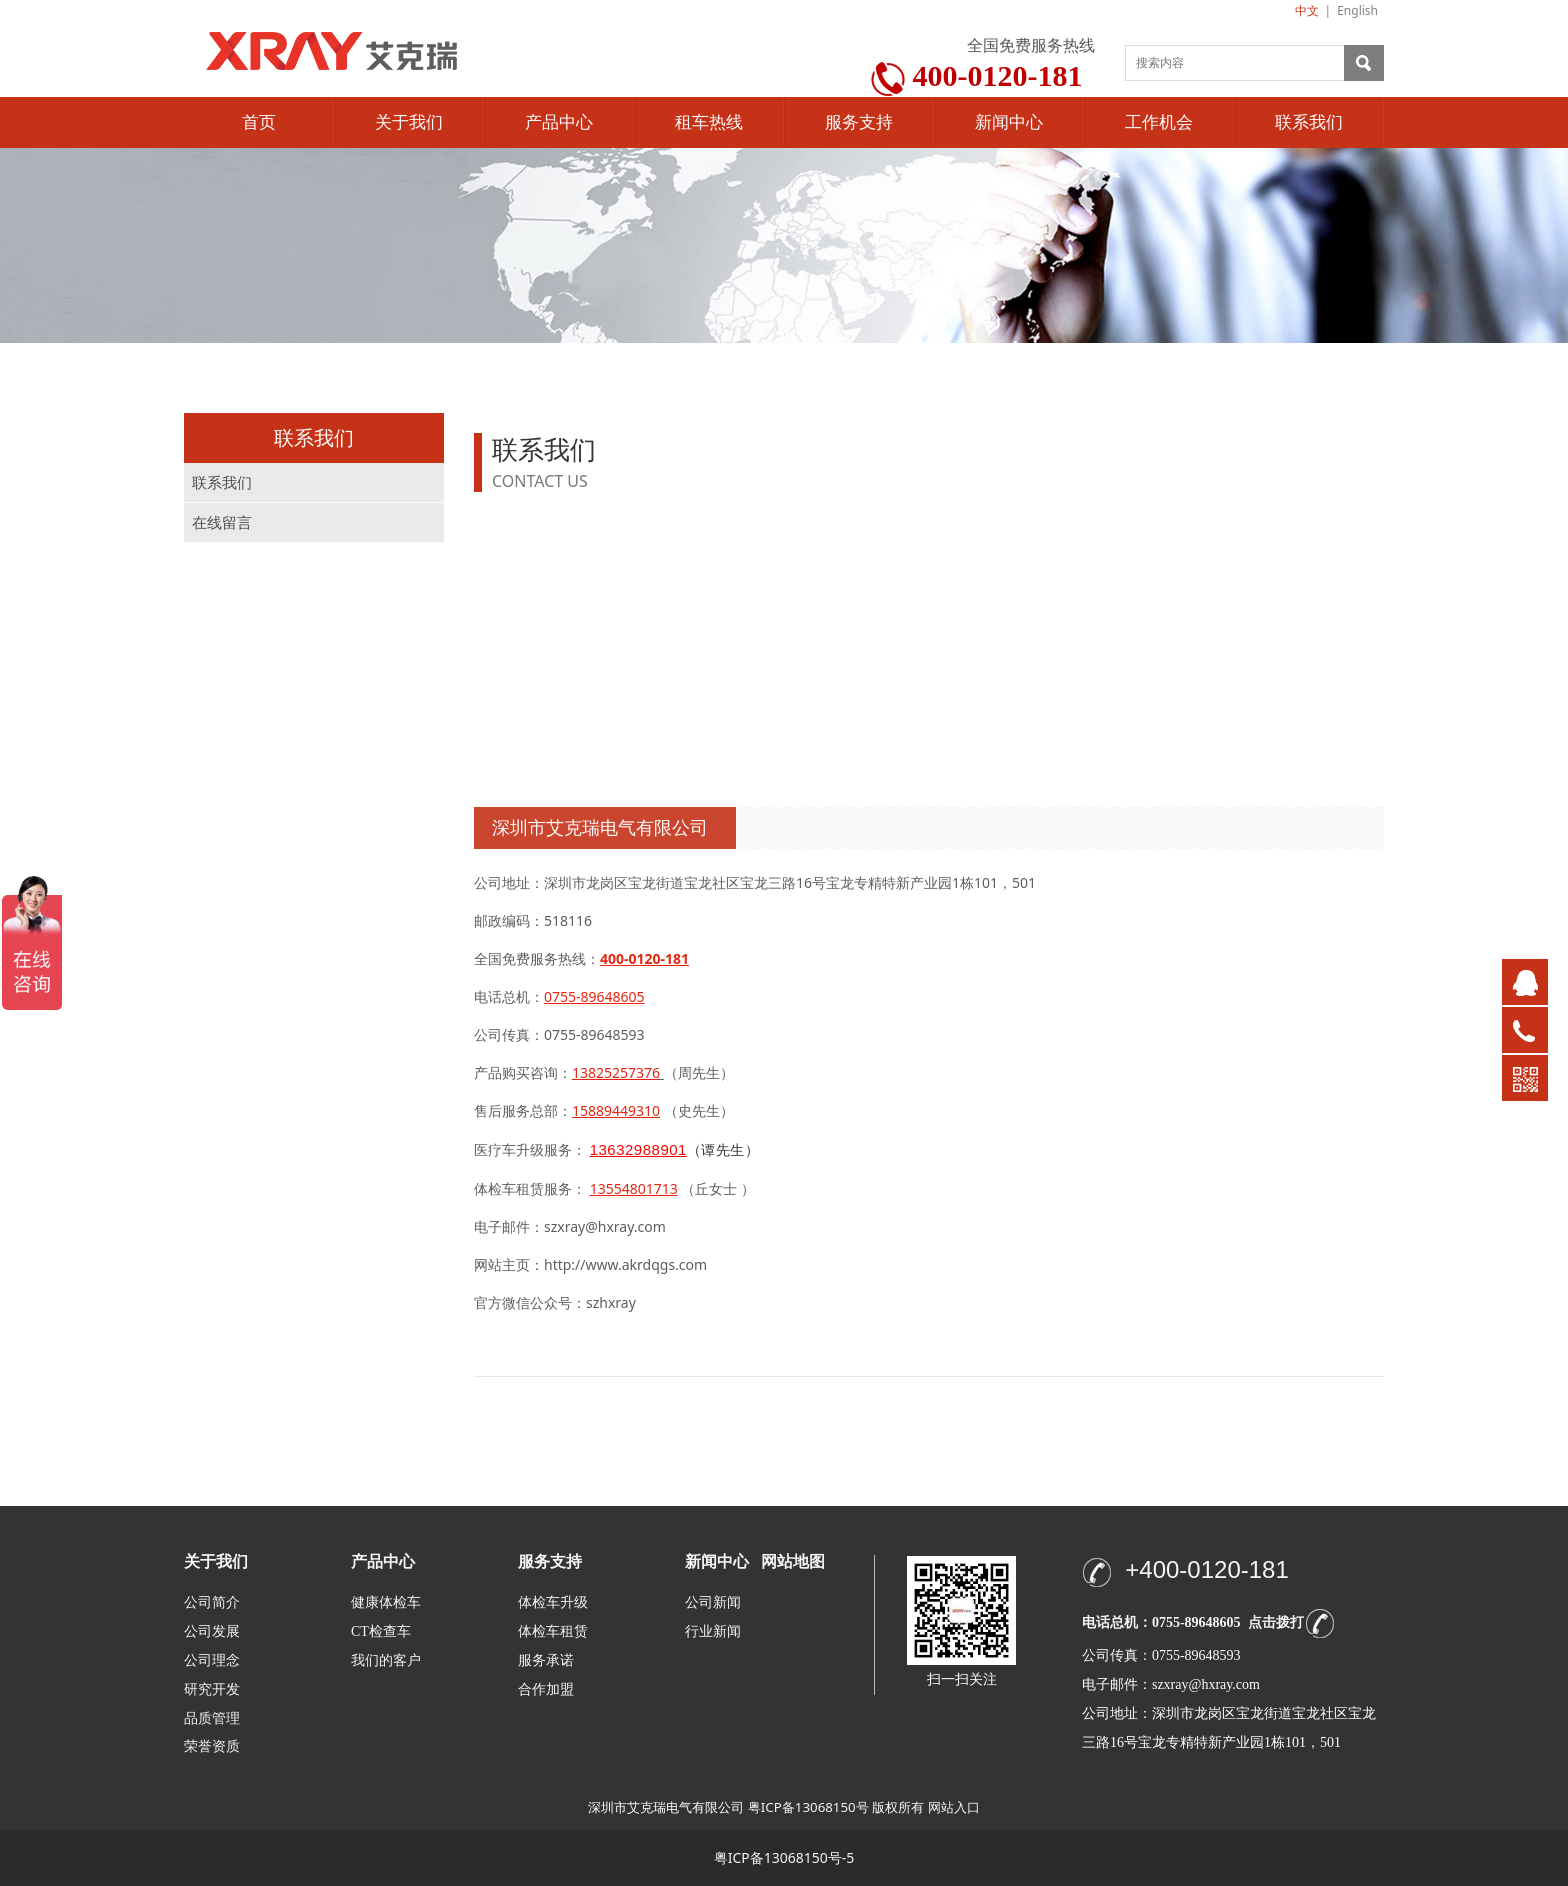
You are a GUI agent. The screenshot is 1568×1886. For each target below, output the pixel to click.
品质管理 (212, 1717)
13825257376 (616, 1072)
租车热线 (709, 122)
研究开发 (212, 1689)
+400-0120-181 (1206, 1569)
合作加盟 (546, 1689)
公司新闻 (713, 1602)
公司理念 (212, 1660)
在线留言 (222, 522)
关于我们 (409, 122)
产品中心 (559, 122)
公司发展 (212, 1631)
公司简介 (212, 1602)
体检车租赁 (553, 1631)
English (1357, 10)
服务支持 (859, 122)
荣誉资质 (212, 1745)
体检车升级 (553, 1602)
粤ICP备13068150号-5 (784, 1857)
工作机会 (1159, 122)
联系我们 (1309, 122)
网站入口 (954, 1807)
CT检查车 (381, 1631)
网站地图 (793, 1561)
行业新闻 (713, 1631)
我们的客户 (386, 1660)
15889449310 (616, 1110)
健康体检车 (386, 1602)
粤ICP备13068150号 (808, 1807)
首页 (259, 122)
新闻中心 (1009, 122)
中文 (1307, 10)
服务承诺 (546, 1660)
